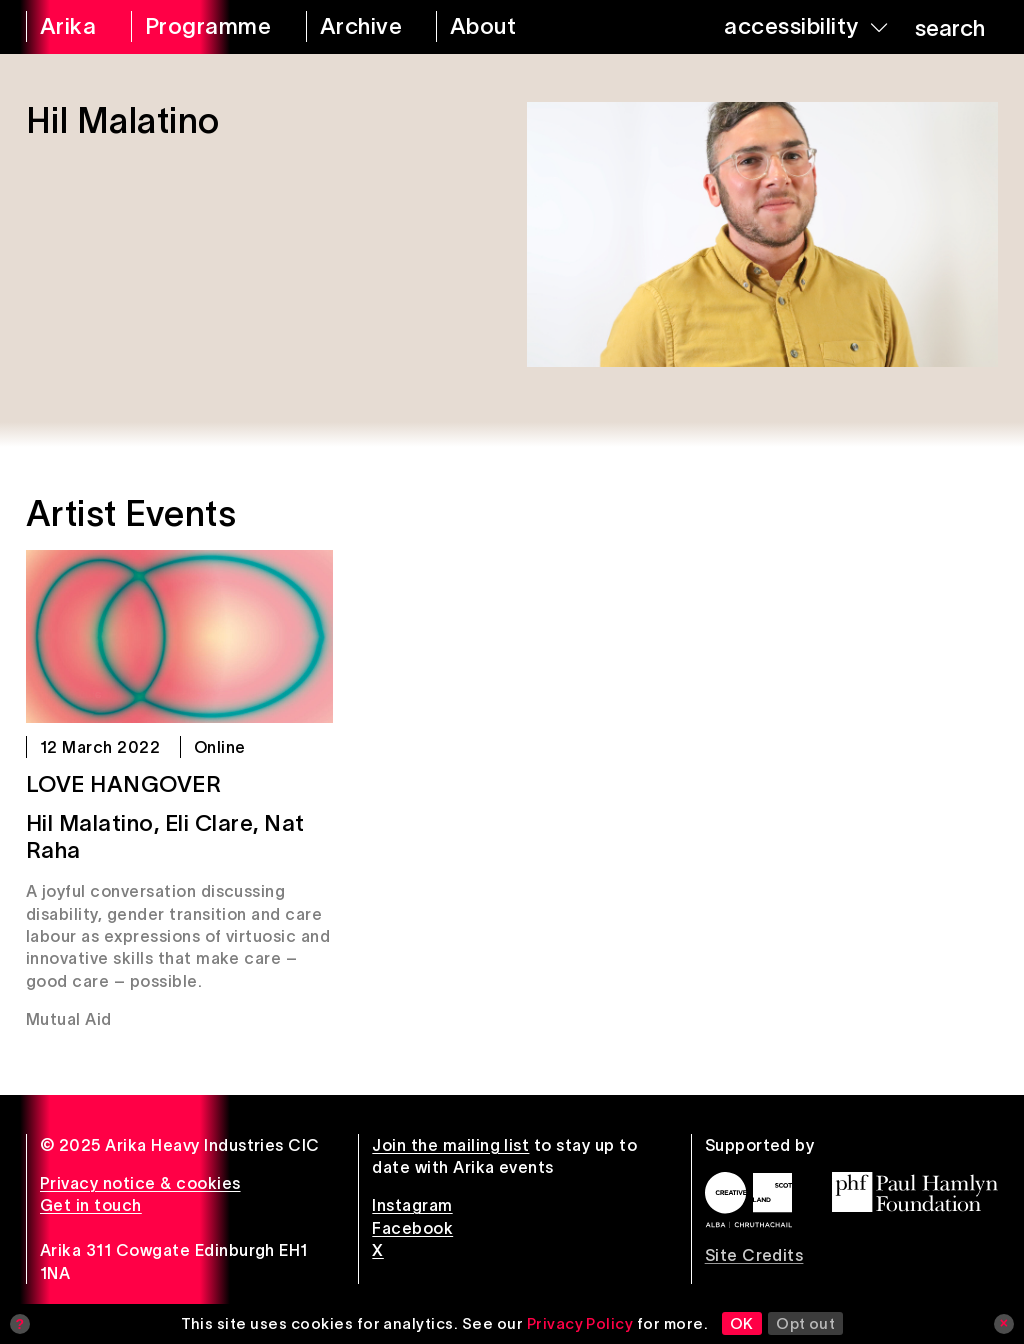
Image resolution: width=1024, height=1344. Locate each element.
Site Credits (754, 1255)
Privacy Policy (580, 1323)
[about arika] (505, 27)
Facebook (412, 1228)
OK (742, 1323)
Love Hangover (123, 784)
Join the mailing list (450, 1145)
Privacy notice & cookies (140, 1183)
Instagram (412, 1205)
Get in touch (91, 1205)
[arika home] (65, 27)
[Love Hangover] (179, 636)
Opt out (805, 1323)
